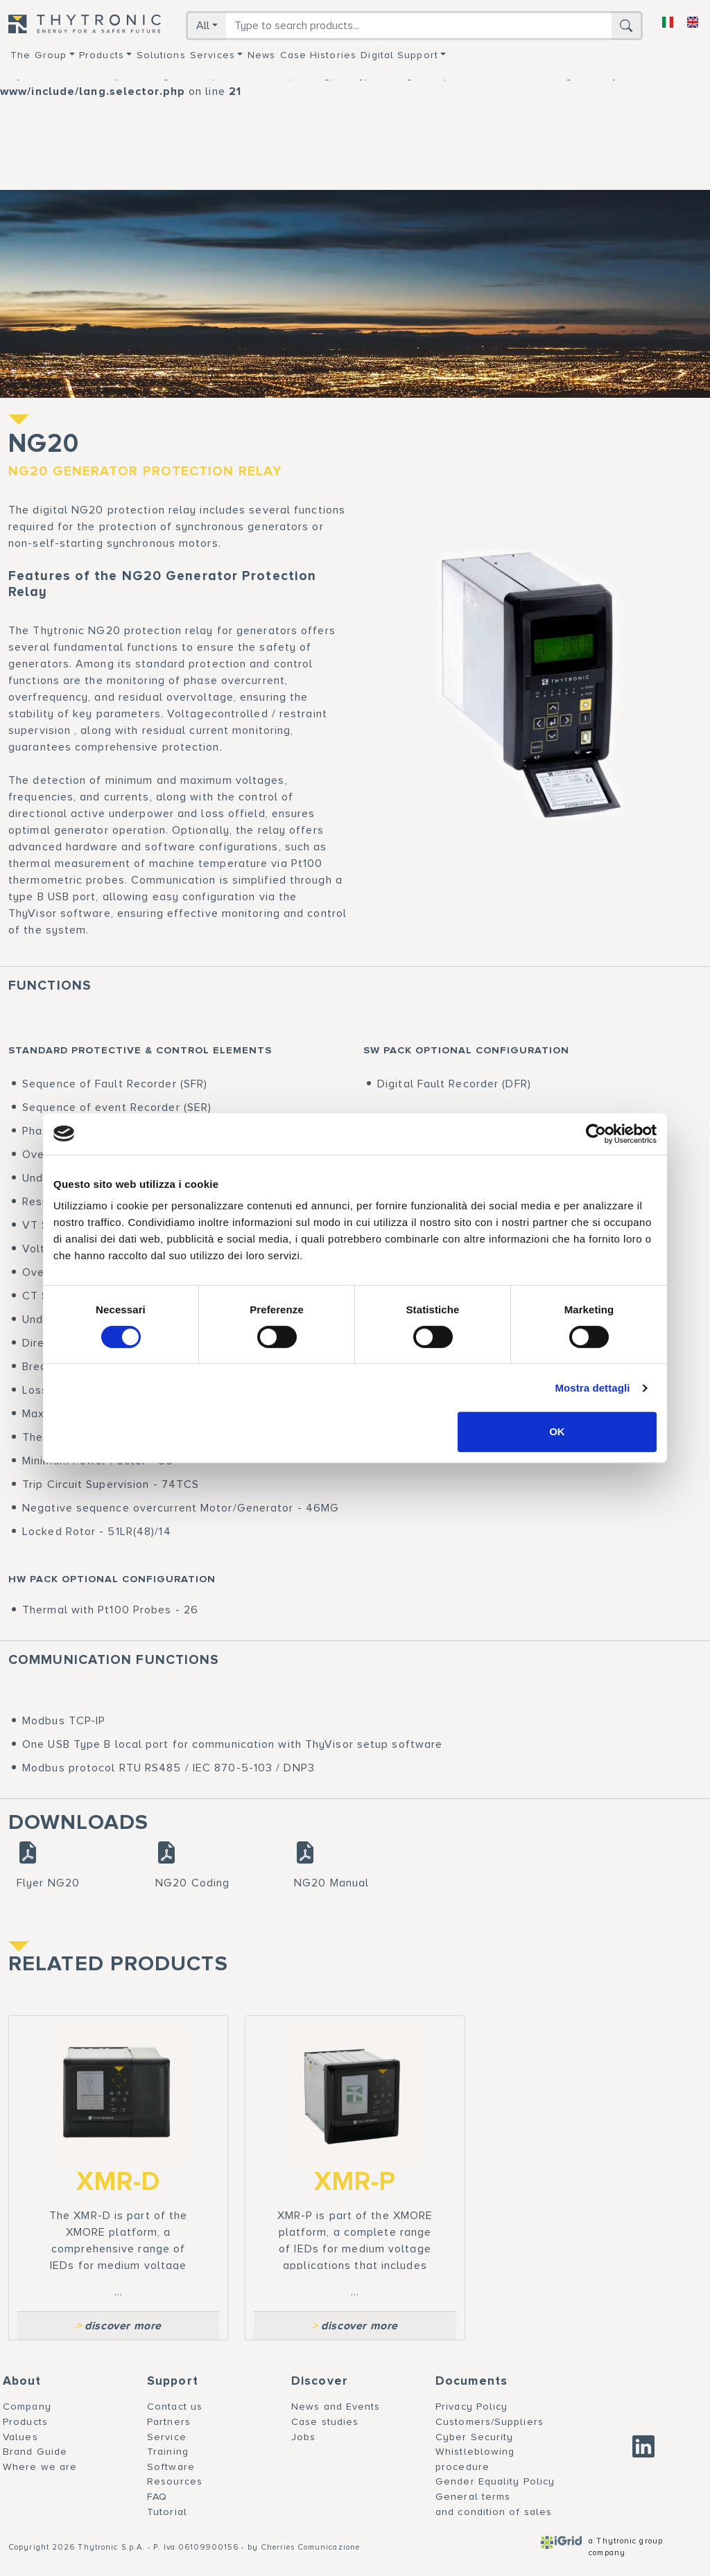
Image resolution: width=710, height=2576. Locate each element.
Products (101, 55)
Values (20, 2437)
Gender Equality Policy (495, 2481)
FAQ (157, 2497)
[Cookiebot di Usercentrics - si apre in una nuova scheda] (596, 1133)
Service (167, 2437)
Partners (169, 2422)
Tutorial (167, 2512)
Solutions (161, 55)
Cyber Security (474, 2437)
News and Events (336, 2406)
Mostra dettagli (592, 1388)
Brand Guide (35, 2451)
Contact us (174, 2406)
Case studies (324, 2422)
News (261, 55)
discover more (119, 2326)
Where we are (40, 2467)
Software (171, 2467)
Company (27, 2406)
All (202, 26)
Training (168, 2451)
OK (557, 1431)
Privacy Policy (471, 2406)
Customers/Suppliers (489, 2422)
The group (38, 55)
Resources (174, 2481)
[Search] (419, 25)
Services (212, 55)
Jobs (303, 2437)
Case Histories (318, 55)
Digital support (399, 55)
